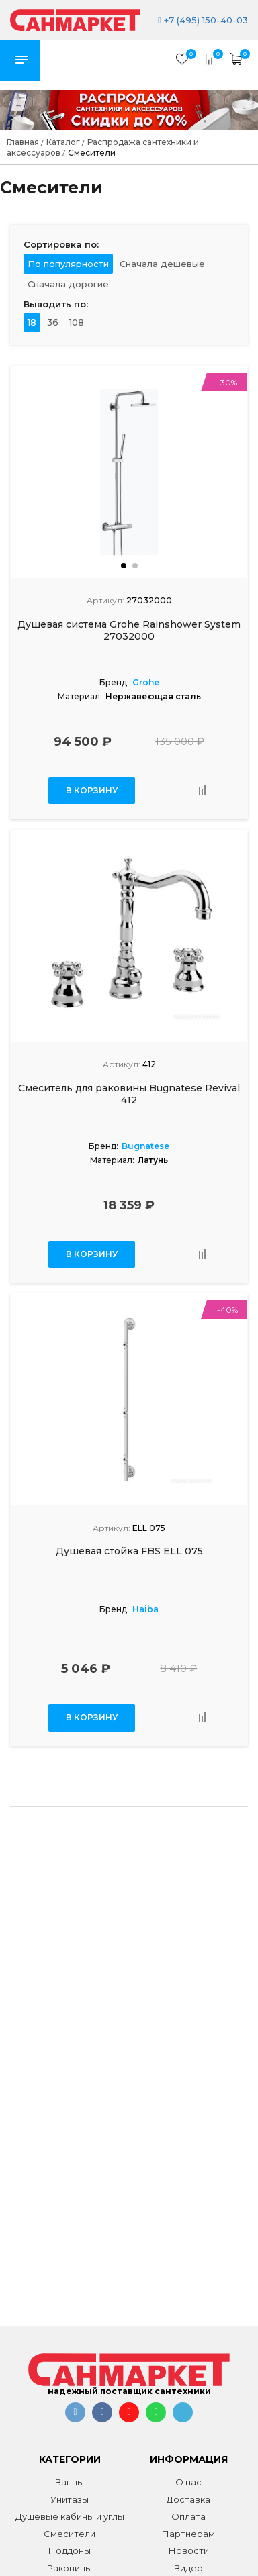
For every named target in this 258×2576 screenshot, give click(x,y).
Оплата (188, 2516)
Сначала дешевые (162, 263)
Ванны (69, 2482)
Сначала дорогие (68, 284)
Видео (188, 2568)
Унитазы (69, 2499)
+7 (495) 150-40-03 (203, 20)
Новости (189, 2550)
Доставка (188, 2499)
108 (76, 322)
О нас (188, 2482)
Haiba (145, 1609)
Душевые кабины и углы (69, 2516)
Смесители (69, 2533)
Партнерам (188, 2533)
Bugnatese (145, 1146)
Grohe (145, 682)
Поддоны (69, 2550)
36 (52, 322)
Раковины (69, 2568)
